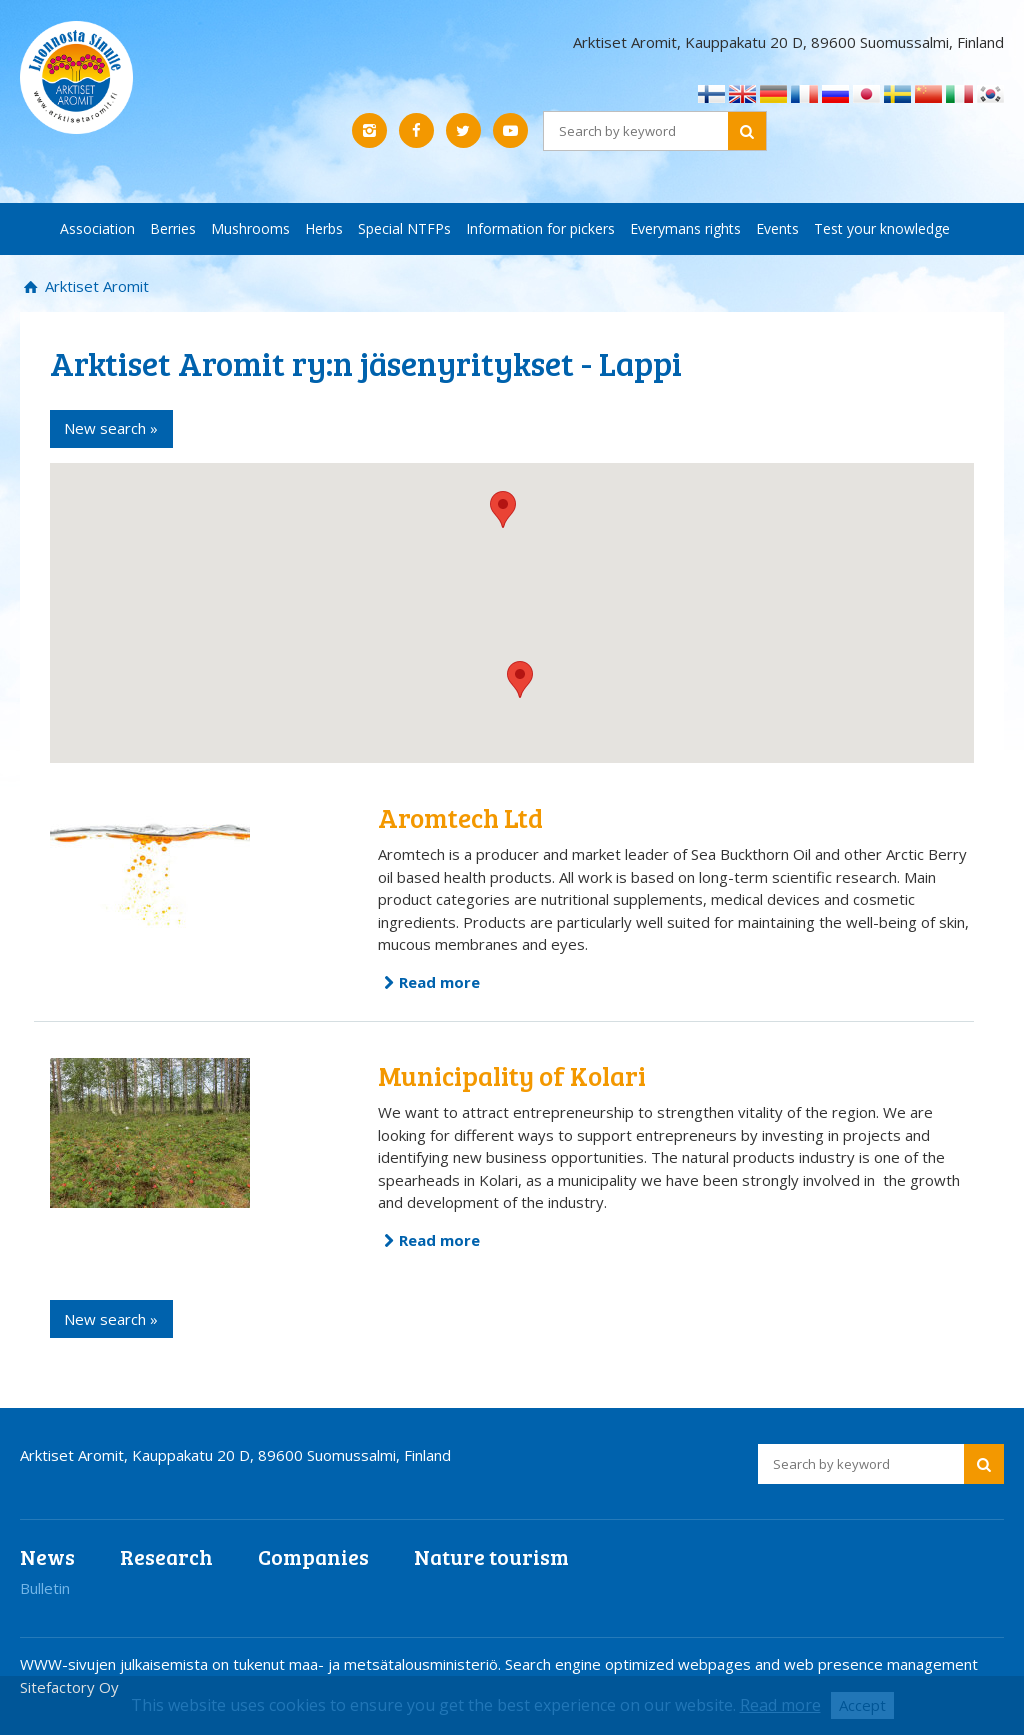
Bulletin (45, 1588)
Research (166, 1556)
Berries (173, 228)
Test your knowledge (882, 228)
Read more (439, 982)
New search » (111, 428)
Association (97, 228)
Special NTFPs (404, 228)
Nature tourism (491, 1556)
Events (777, 228)
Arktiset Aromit (95, 286)
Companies (313, 1556)
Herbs (324, 228)
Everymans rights (685, 228)
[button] (520, 679)
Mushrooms (250, 228)
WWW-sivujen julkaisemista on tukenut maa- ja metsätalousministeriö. (262, 1664)
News (47, 1556)
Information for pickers (540, 228)
